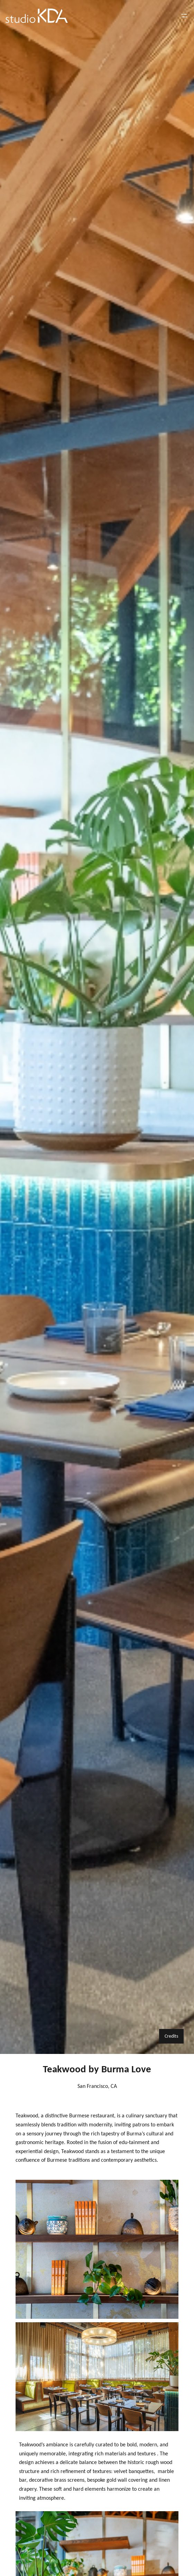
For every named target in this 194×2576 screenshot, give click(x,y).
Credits (171, 2036)
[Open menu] (184, 15)
